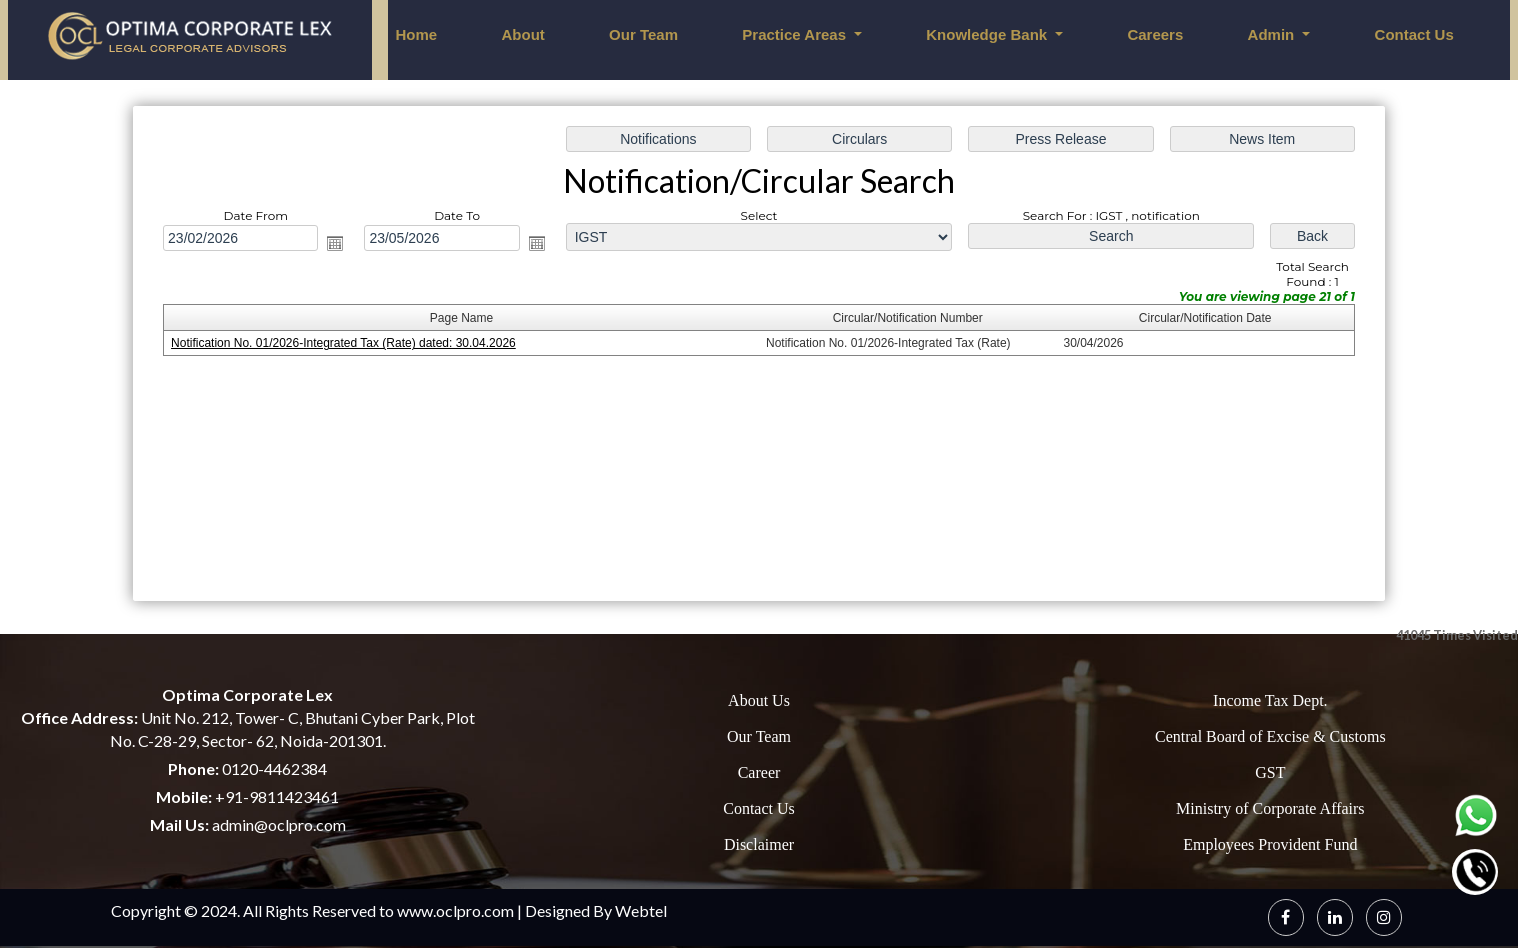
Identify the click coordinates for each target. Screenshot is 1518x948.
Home (417, 34)
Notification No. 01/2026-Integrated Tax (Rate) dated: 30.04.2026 (344, 344)
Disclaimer (759, 844)
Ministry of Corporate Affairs (1270, 808)
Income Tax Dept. (1270, 700)
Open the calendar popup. (337, 243)
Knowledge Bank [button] (988, 34)
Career (759, 772)
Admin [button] (1273, 34)
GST (1270, 772)
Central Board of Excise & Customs (1270, 736)
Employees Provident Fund (1270, 844)
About (522, 34)
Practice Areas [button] (796, 34)
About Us (759, 700)
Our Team (643, 34)
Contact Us (1414, 34)
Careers (1155, 34)
